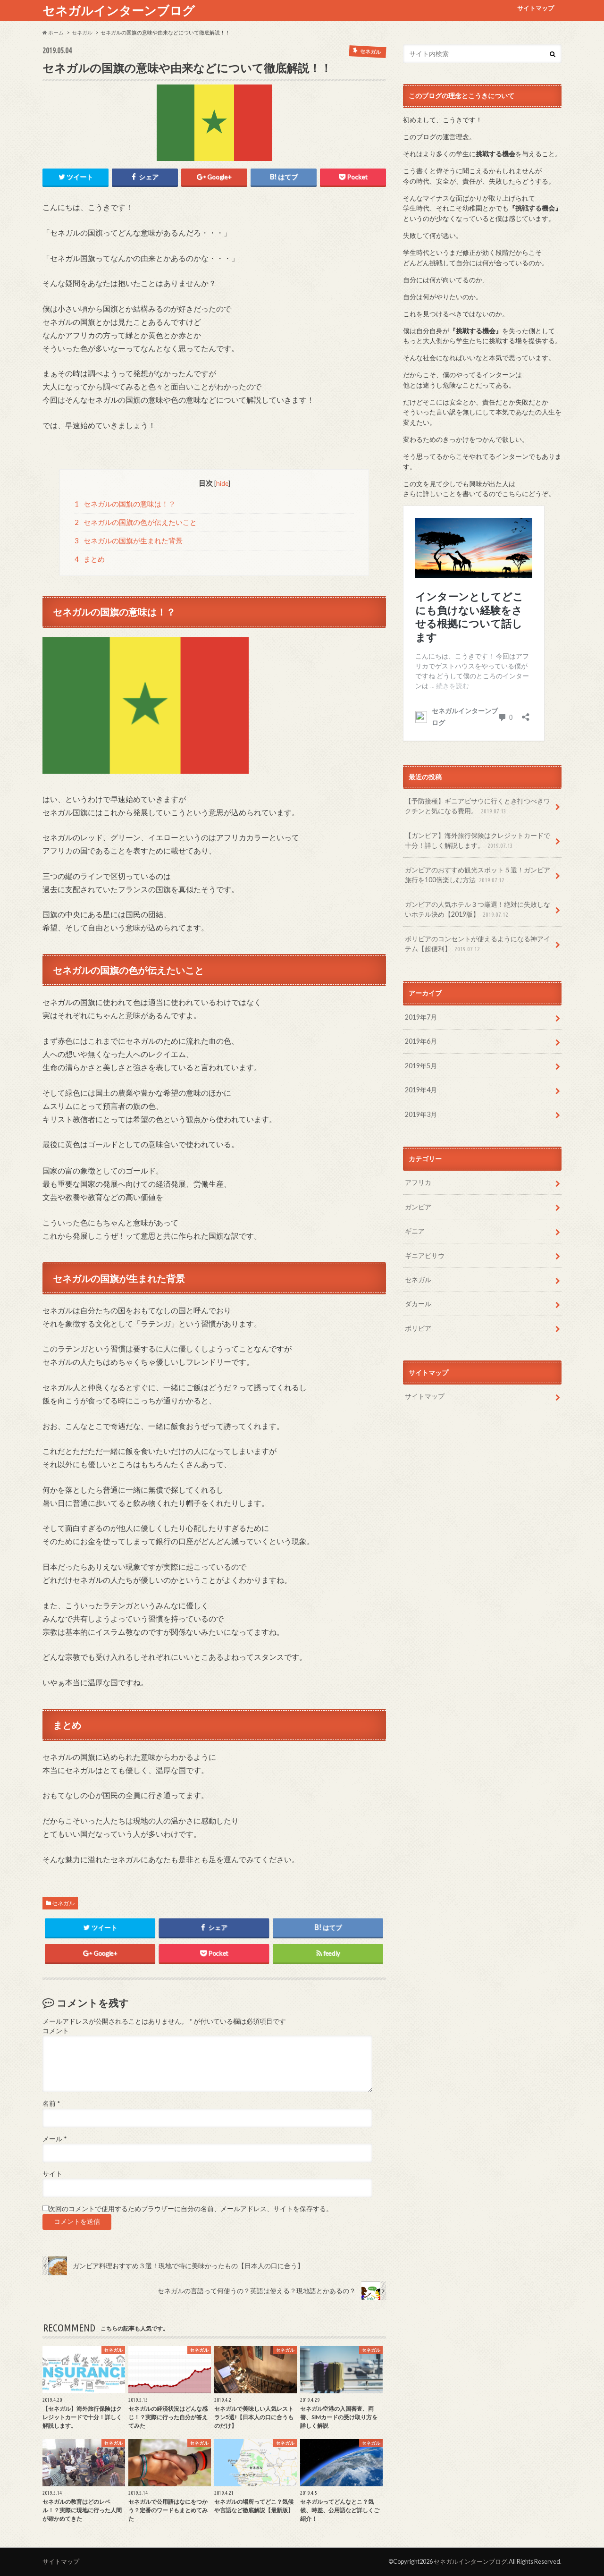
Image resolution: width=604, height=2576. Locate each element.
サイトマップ (535, 8)
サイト (52, 2174)
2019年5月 (421, 1066)
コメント (55, 2031)
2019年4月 (421, 1090)
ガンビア (418, 1207)
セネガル (63, 1903)
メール (54, 2139)
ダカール (418, 1304)
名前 (51, 2103)
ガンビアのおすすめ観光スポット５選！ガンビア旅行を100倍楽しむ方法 (477, 875)
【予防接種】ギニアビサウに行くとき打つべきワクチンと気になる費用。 (477, 806)
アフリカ (418, 1182)
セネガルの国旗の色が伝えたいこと (136, 522)
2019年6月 (421, 1041)
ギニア (415, 1231)
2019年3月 (421, 1114)
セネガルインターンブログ (118, 10)
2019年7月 (421, 1017)
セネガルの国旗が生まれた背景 (129, 540)
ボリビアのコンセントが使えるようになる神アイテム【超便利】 (477, 944)
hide (222, 483)
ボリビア (418, 1328)
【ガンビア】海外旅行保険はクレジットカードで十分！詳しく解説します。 (477, 841)
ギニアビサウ (425, 1255)
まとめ (90, 559)
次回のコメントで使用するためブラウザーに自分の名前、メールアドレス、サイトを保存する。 (191, 2209)
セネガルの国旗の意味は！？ (125, 503)
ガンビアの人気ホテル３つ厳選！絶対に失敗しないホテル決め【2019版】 (477, 910)
